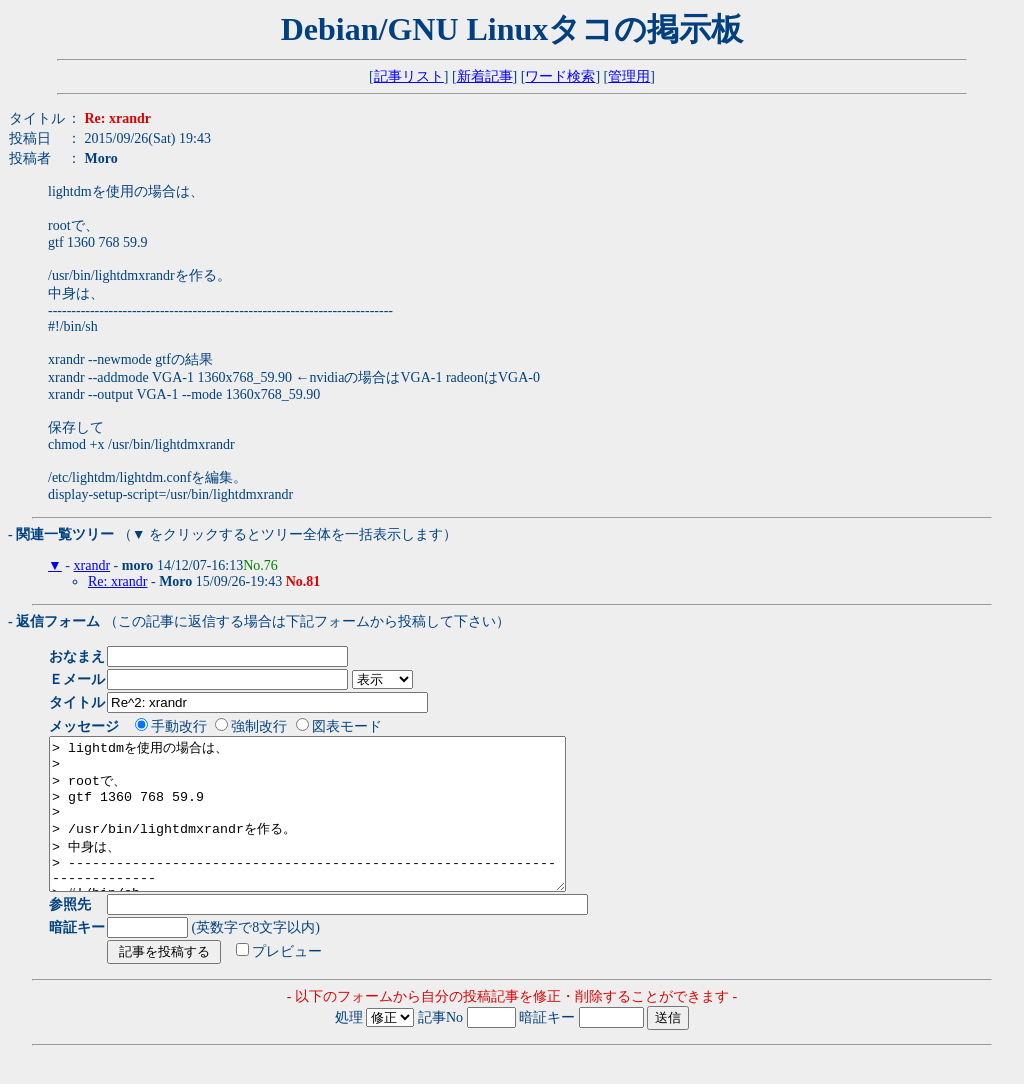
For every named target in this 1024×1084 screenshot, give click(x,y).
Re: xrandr (117, 581)
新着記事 (485, 76)
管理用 (629, 76)
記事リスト (409, 76)
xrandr (92, 565)
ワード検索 (560, 76)
